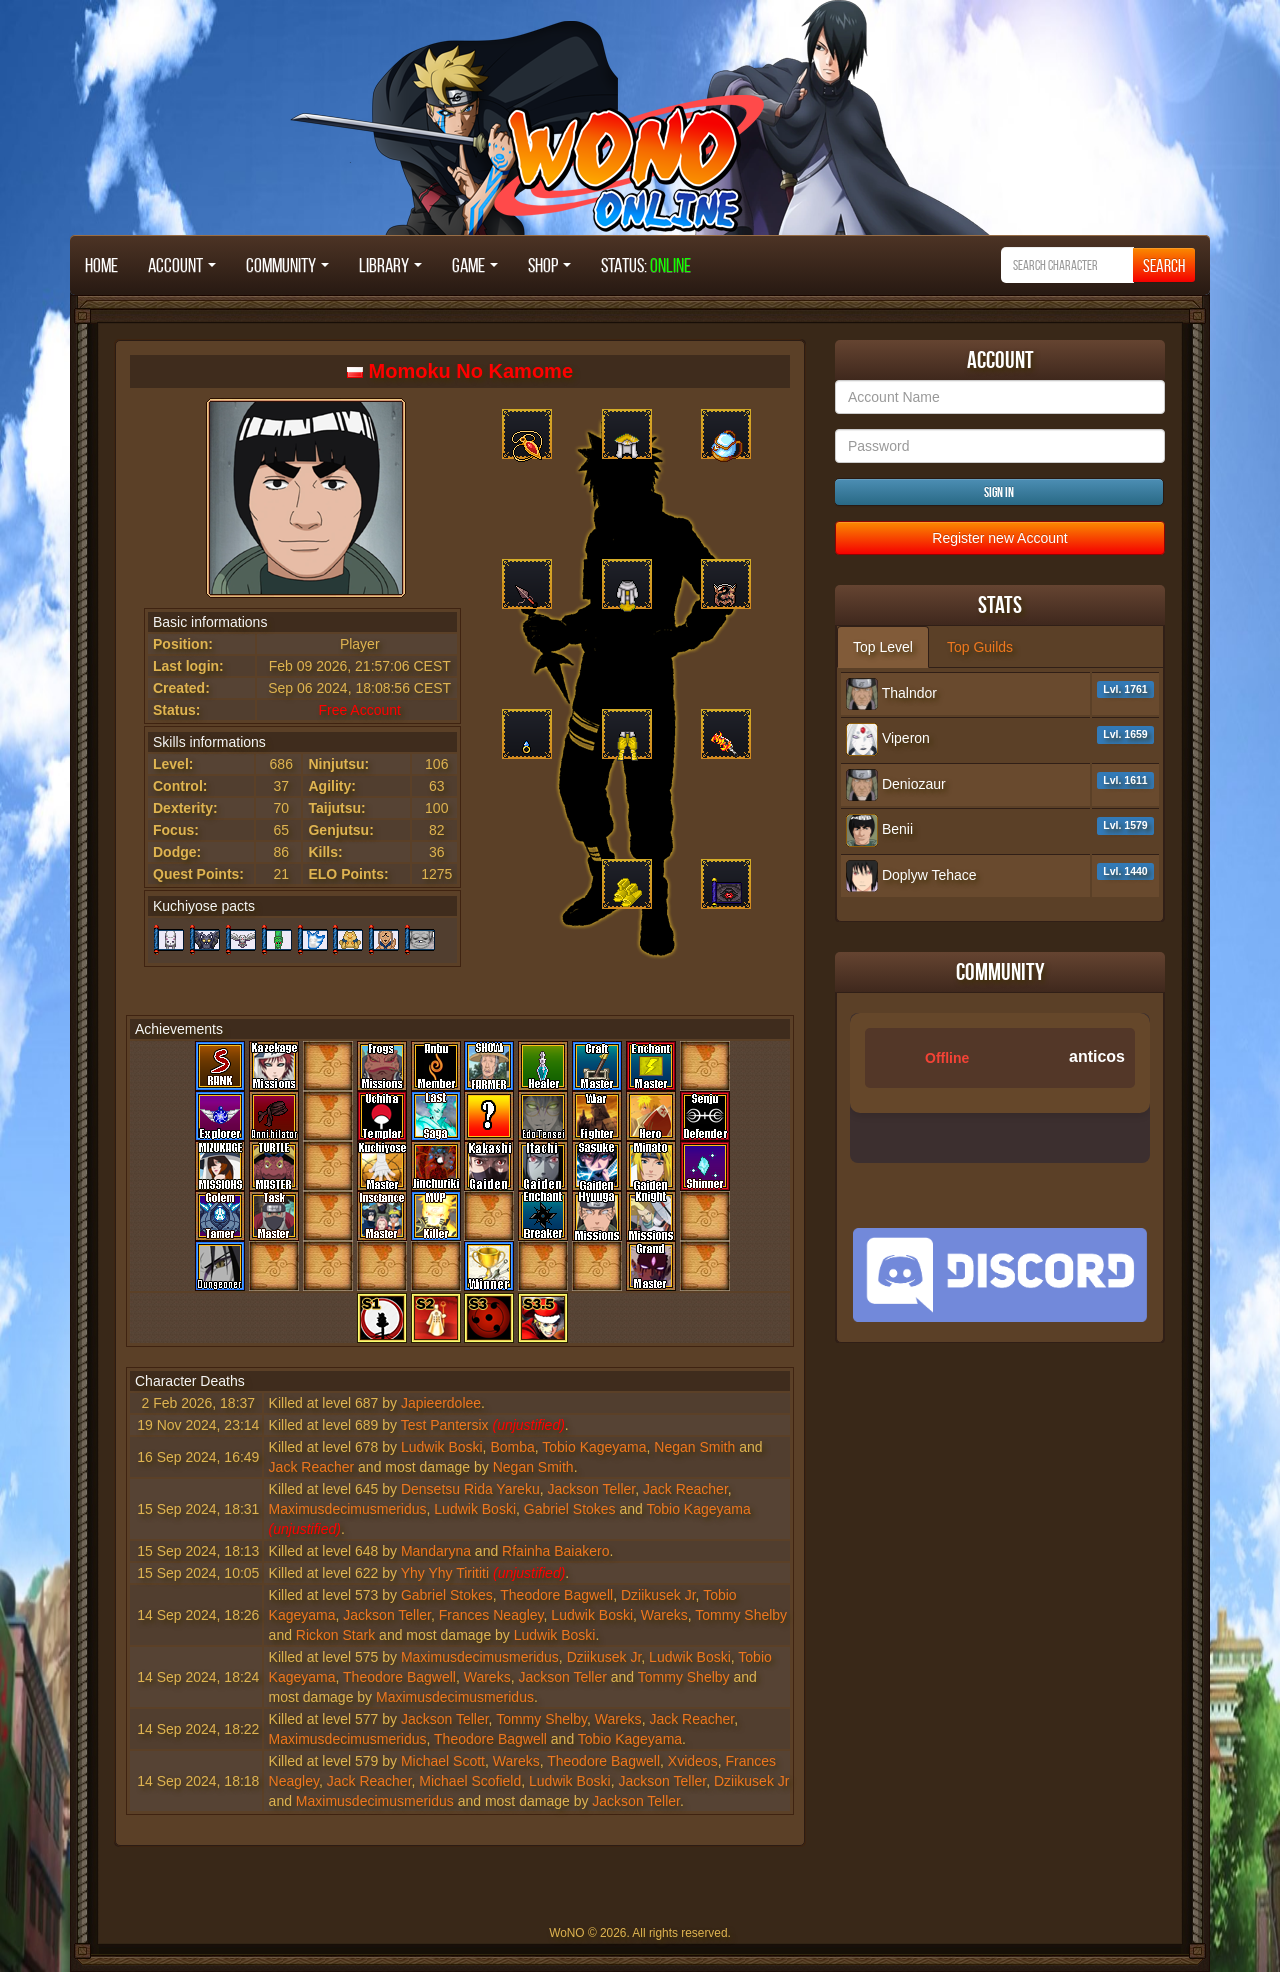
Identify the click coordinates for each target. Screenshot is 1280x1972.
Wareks (664, 1615)
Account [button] (182, 265)
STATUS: (646, 265)
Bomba (512, 1447)
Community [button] (287, 265)
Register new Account (999, 538)
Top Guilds (980, 647)
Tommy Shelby (741, 1615)
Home (101, 265)
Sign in (999, 492)
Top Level (883, 647)
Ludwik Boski (442, 1447)
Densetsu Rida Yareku (470, 1489)
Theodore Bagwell (556, 1595)
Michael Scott (443, 1761)
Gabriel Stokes (570, 1509)
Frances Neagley (491, 1615)
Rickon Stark (335, 1635)
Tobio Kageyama (594, 1447)
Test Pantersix (445, 1425)
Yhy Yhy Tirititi (445, 1573)
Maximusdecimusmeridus (348, 1509)
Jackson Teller (591, 1489)
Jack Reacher (312, 1467)
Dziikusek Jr (658, 1595)
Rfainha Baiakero (555, 1551)
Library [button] (390, 265)
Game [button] (475, 265)
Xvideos (693, 1761)
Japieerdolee (441, 1403)
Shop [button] (549, 265)
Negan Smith (694, 1447)
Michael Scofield (470, 1781)
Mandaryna (436, 1551)
